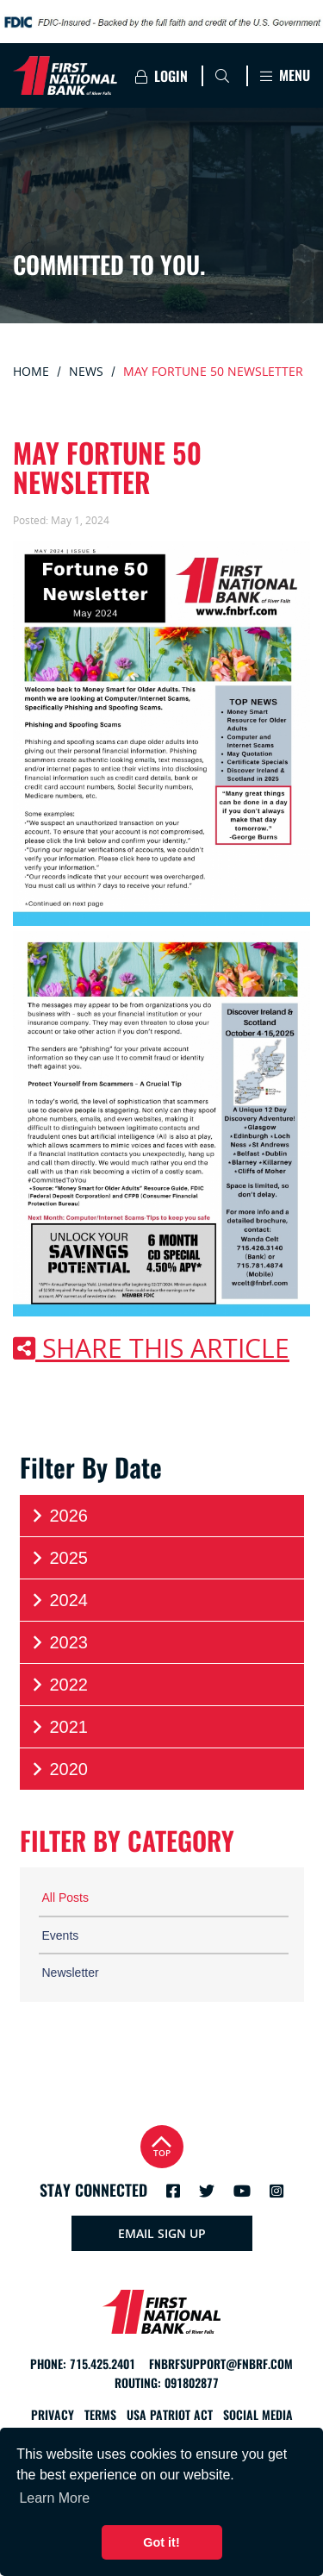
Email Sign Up (162, 2233)
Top (161, 2144)
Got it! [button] (161, 2542)
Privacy (52, 2415)
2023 (59, 1643)
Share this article (151, 1348)
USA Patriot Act (170, 2415)
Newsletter (70, 1972)
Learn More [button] (54, 2498)
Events (60, 1935)
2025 (59, 1558)
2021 (59, 1727)
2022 (59, 1685)
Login (161, 76)
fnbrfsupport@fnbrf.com (221, 2364)
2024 (59, 1600)
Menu (285, 75)
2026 (59, 1516)
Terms (100, 2415)
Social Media (258, 2415)
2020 (59, 1769)
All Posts (65, 1897)
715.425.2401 (102, 2364)
